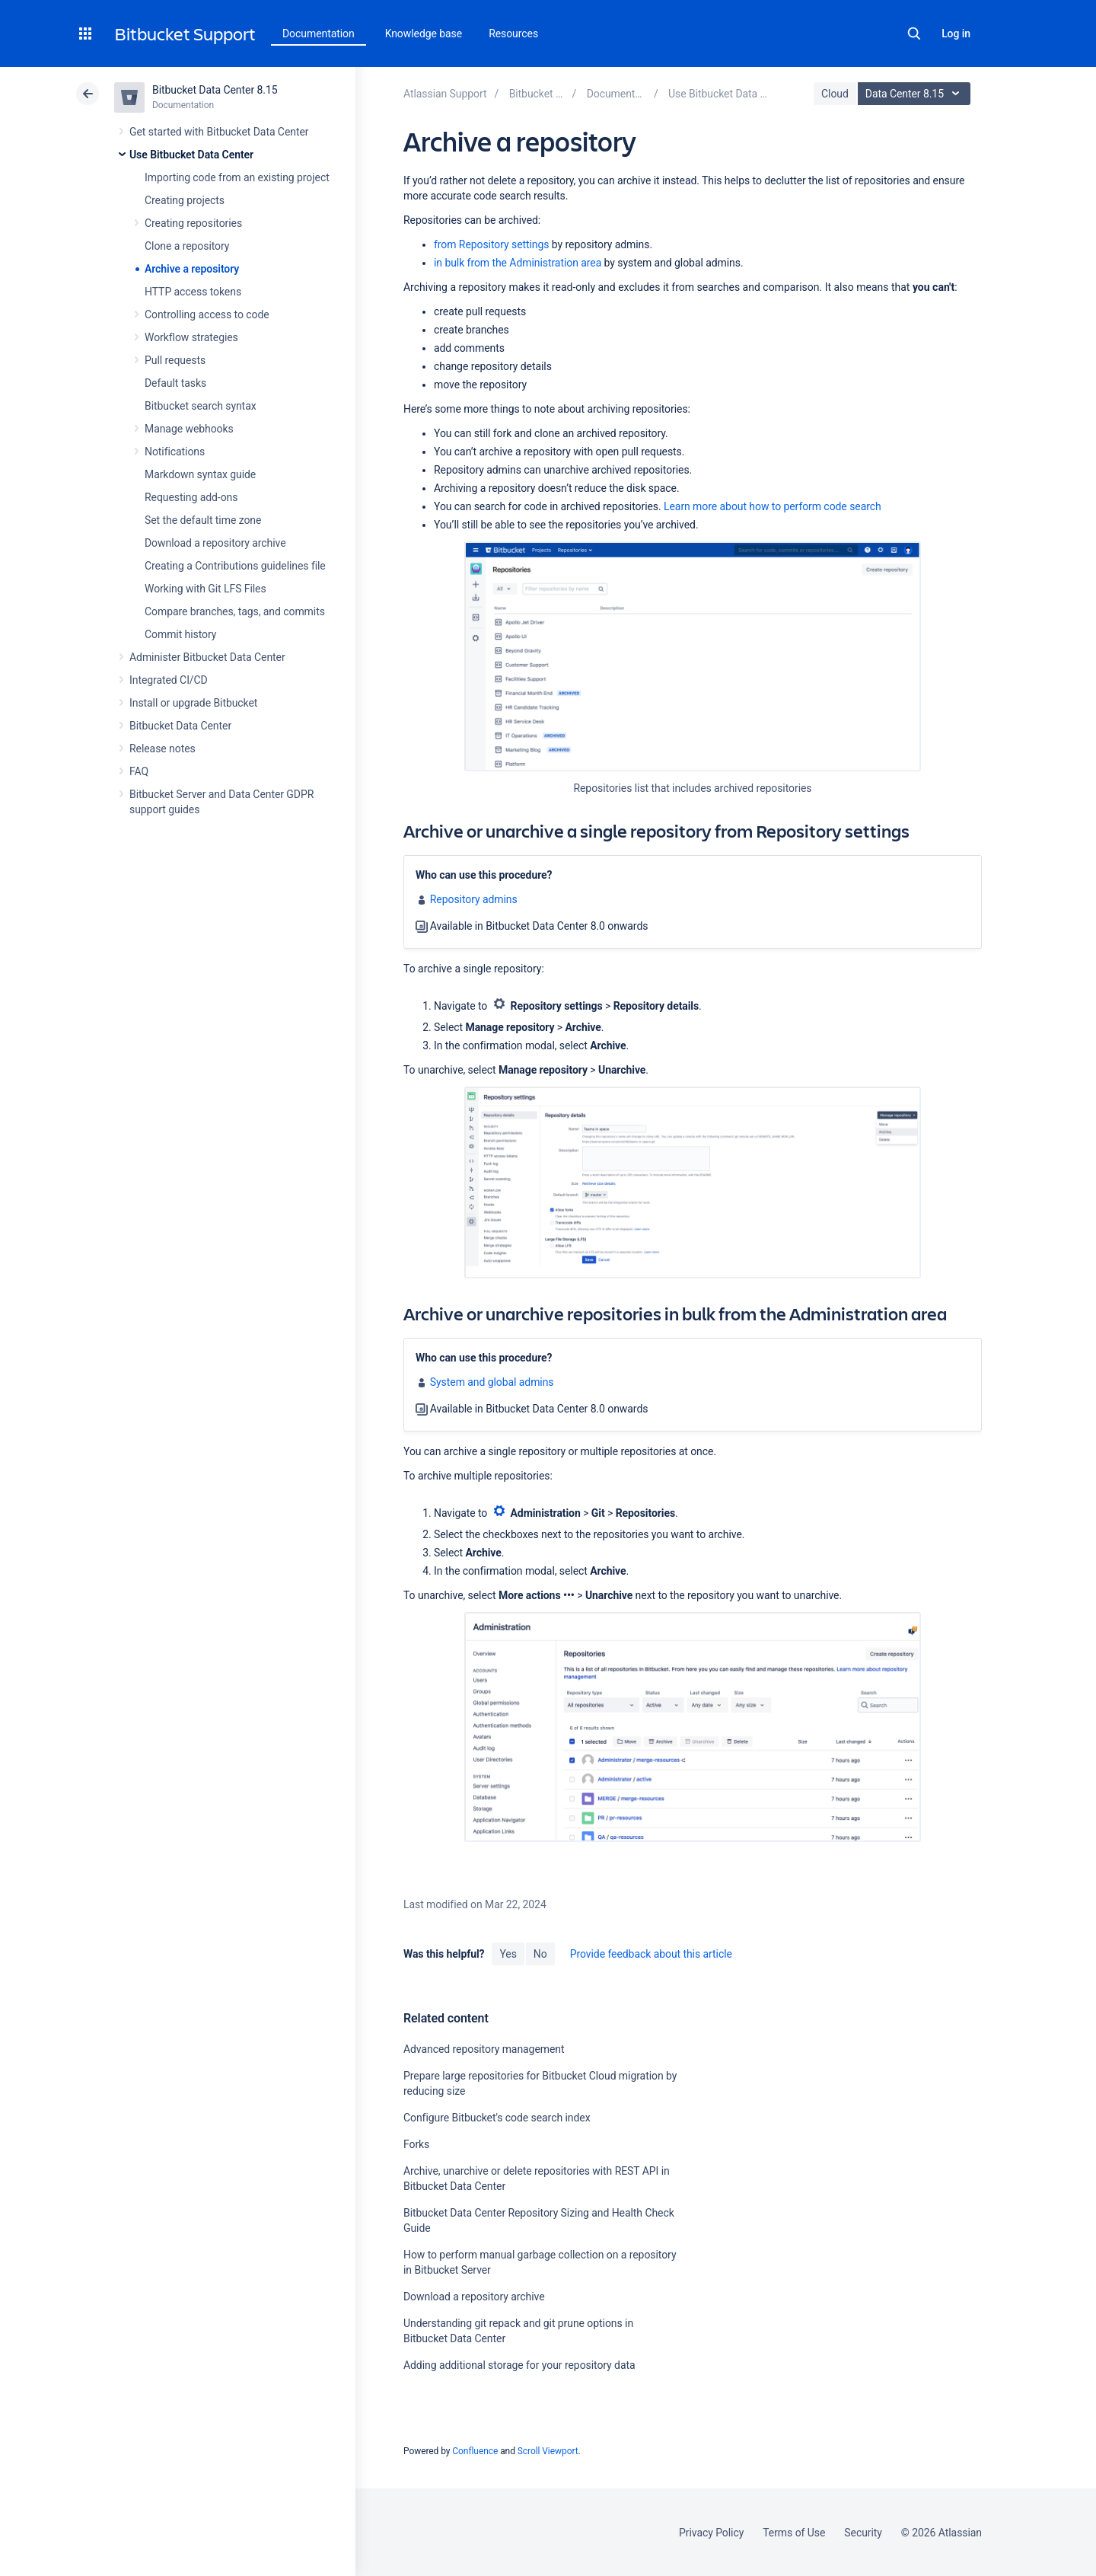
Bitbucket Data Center (180, 726)
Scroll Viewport (548, 2451)
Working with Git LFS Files (205, 589)
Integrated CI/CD (168, 680)
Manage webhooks (189, 429)
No (540, 1954)
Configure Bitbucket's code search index (497, 2118)
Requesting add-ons (191, 497)
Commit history (180, 634)
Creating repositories (193, 223)
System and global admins (492, 1382)
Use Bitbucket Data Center (191, 154)
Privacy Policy (711, 2533)
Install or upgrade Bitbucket (193, 703)
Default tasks (175, 383)
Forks (416, 2144)
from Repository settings (491, 244)
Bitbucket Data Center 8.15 (215, 90)
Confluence (475, 2451)
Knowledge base (424, 33)
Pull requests (175, 360)
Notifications (175, 451)
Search (914, 33)
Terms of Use (794, 2533)
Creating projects (185, 200)
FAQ (138, 771)
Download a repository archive (215, 543)
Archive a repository (192, 269)
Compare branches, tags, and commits (235, 611)
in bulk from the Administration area (517, 263)
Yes (507, 1954)
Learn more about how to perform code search (772, 506)
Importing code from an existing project (237, 177)
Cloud (835, 94)
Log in (955, 33)
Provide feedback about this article (651, 1954)
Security (863, 2533)
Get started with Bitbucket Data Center (218, 132)
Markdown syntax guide (200, 474)
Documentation (318, 33)
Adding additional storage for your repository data (519, 2365)
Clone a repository (187, 246)
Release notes (162, 748)
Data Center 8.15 (916, 93)
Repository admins (474, 899)
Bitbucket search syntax (200, 406)
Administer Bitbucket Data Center (207, 657)
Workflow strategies (191, 337)
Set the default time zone (203, 520)
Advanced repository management (484, 2049)
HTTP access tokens (193, 292)
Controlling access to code (207, 314)
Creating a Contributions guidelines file (235, 566)
